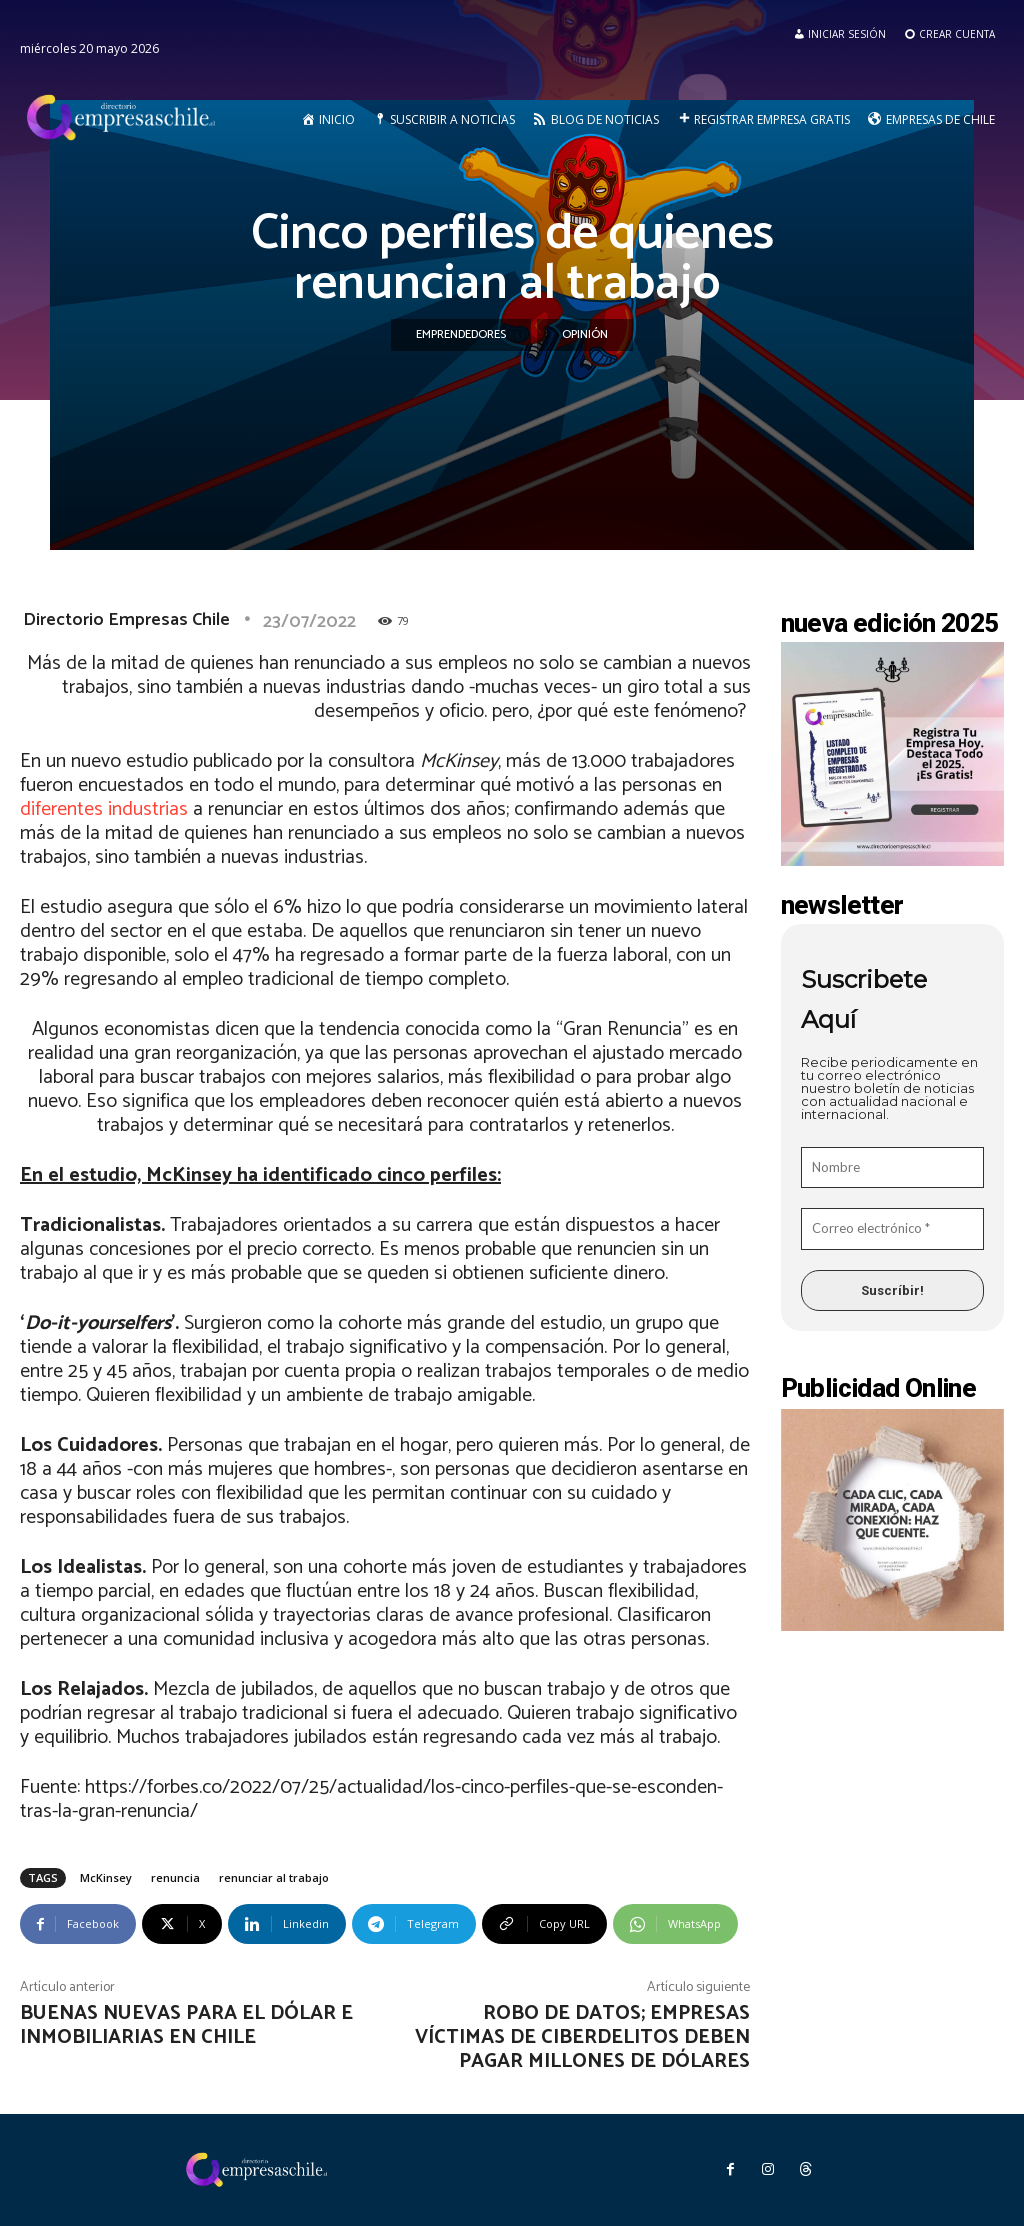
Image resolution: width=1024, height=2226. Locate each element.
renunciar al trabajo (274, 1877)
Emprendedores (461, 335)
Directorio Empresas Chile (126, 620)
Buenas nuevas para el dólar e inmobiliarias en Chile (186, 2025)
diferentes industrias (104, 809)
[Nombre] (893, 1168)
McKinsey (106, 1877)
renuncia (175, 1877)
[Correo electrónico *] (893, 1229)
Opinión (585, 335)
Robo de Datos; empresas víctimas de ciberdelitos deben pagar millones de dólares (582, 2037)
